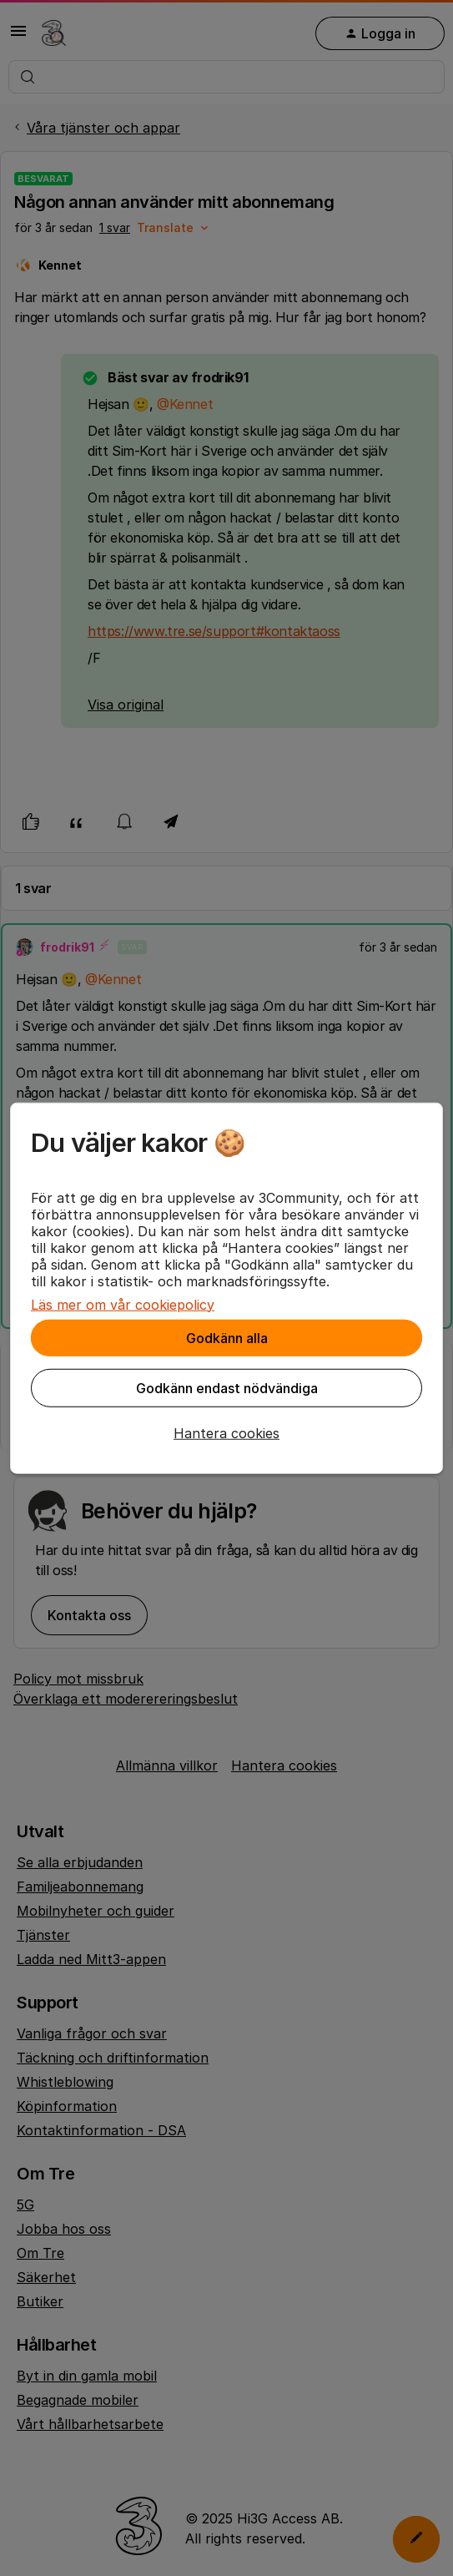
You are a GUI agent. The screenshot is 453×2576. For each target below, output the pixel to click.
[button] (226, 1432)
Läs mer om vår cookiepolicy (122, 1304)
